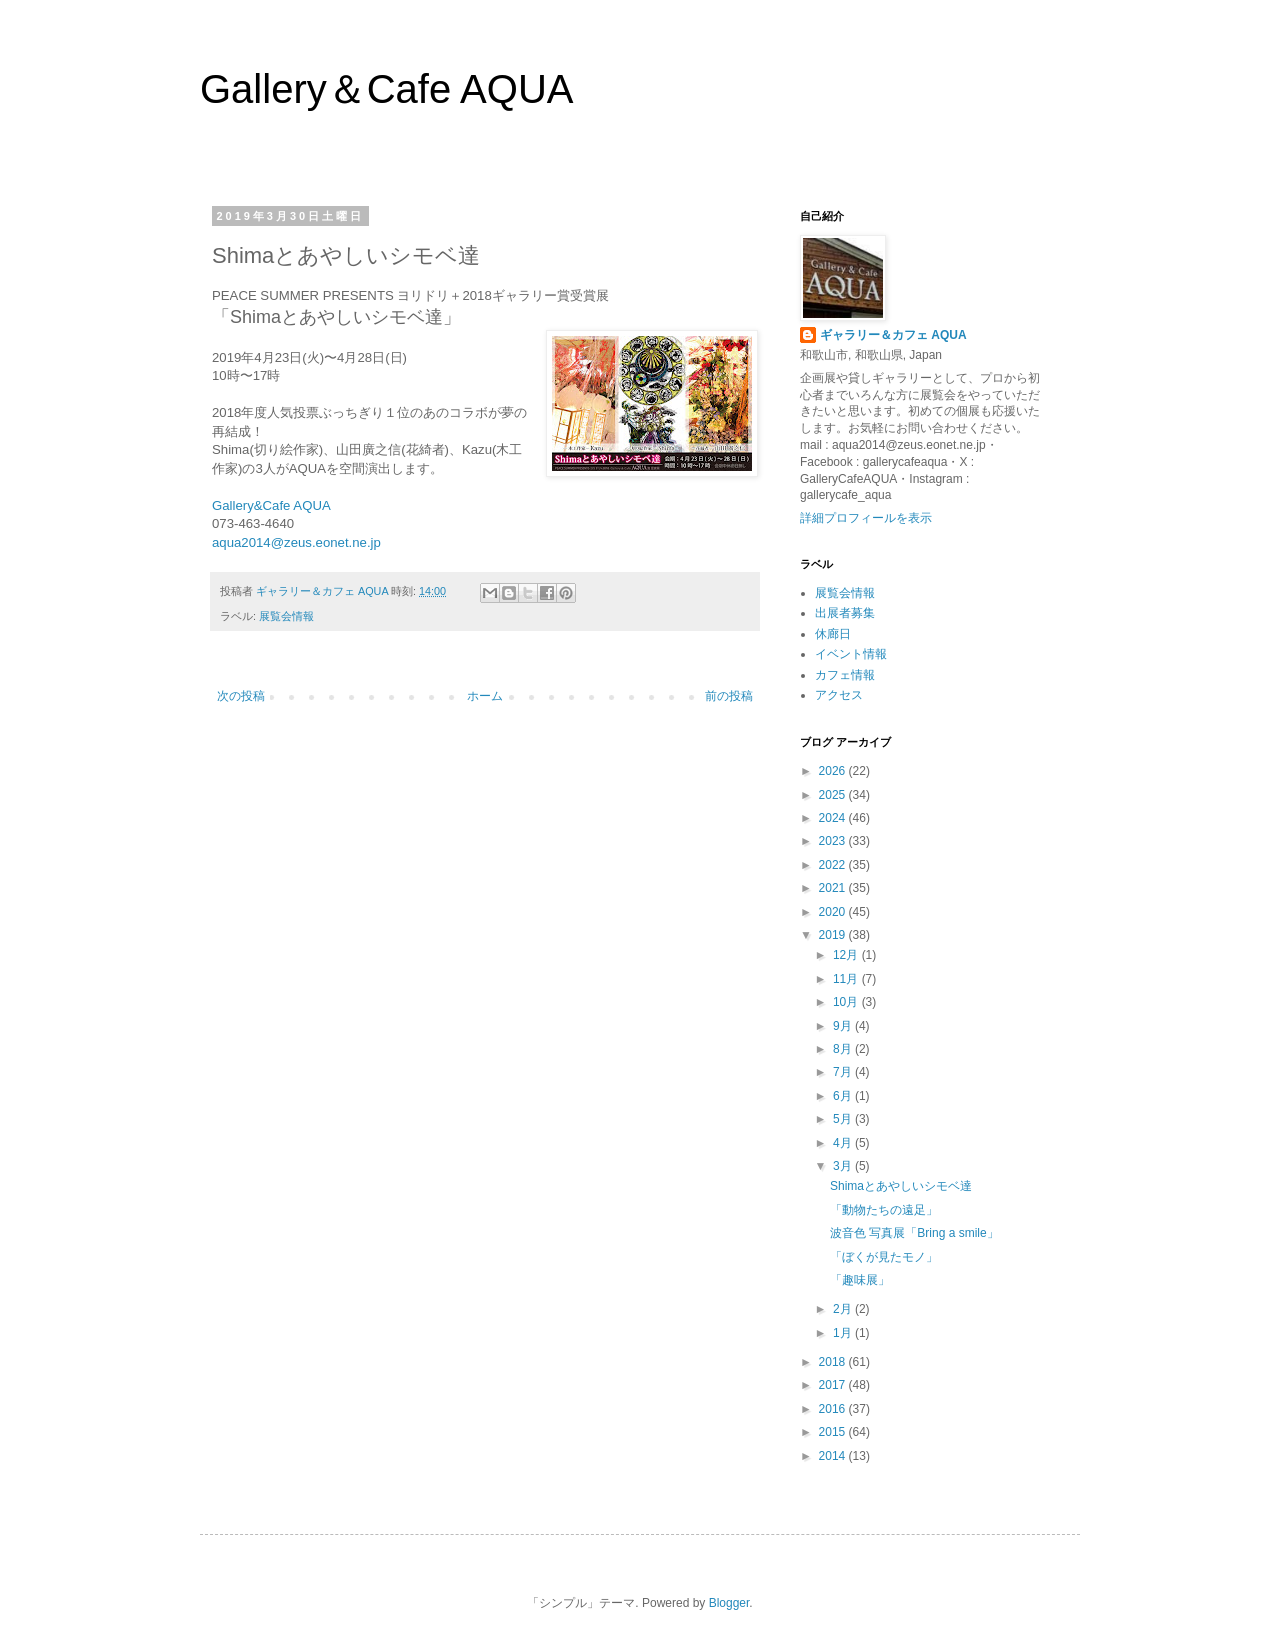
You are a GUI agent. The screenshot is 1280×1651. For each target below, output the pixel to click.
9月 (844, 1026)
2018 (834, 1362)
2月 (844, 1309)
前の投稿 (729, 696)
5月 (844, 1119)
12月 (847, 955)
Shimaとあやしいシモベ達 (901, 1186)
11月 (847, 979)
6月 (844, 1096)
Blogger (729, 1603)
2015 (834, 1432)
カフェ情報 (845, 675)
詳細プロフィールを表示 (866, 518)
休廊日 (833, 634)
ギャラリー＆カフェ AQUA (893, 335)
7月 (844, 1072)
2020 (834, 912)
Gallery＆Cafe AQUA (386, 89)
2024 (834, 818)
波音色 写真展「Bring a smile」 (914, 1233)
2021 (834, 888)
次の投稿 (241, 696)
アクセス (839, 695)
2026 (834, 771)
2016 (834, 1409)
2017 (834, 1385)
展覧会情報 (286, 616)
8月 (844, 1049)
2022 (834, 865)
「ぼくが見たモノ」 (884, 1257)
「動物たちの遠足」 (884, 1210)
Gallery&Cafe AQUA (271, 505)
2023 (834, 841)
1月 (844, 1333)
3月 (844, 1166)
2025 (834, 795)
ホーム (485, 696)
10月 (847, 1002)
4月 (844, 1143)
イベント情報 (851, 654)
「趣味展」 (860, 1280)
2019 (834, 935)
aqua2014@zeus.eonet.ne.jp (296, 542)
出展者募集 (845, 613)
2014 (834, 1456)
